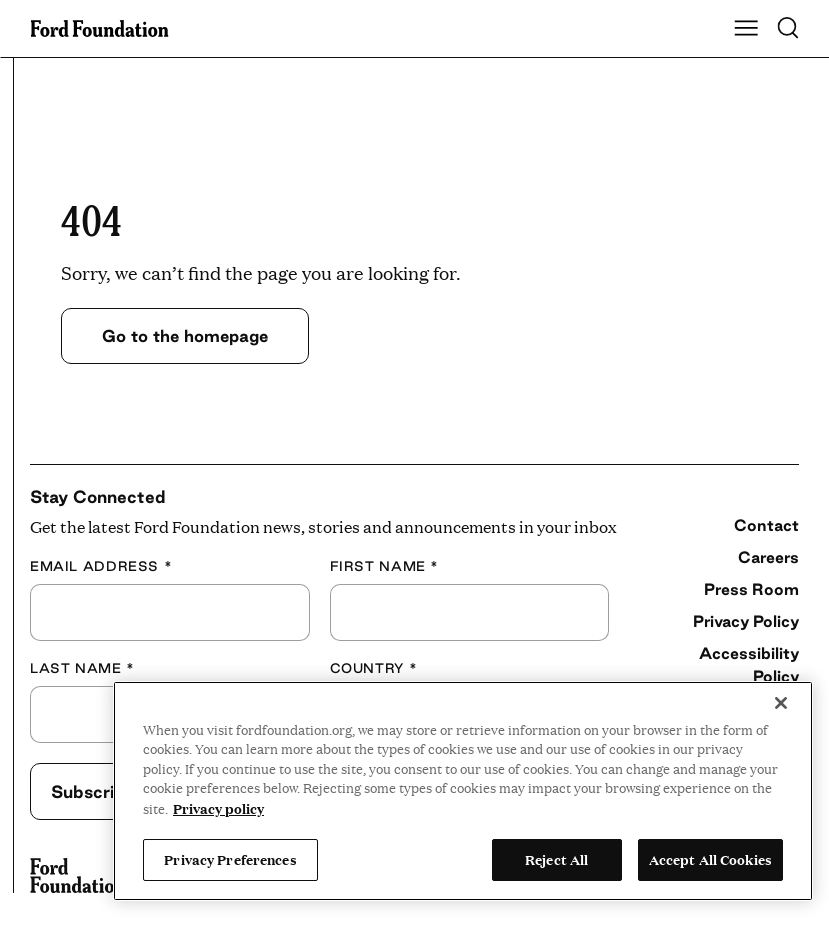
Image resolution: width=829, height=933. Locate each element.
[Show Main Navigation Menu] (746, 29)
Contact (766, 525)
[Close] (781, 703)
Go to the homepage (185, 335)
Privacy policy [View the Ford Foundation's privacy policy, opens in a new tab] (218, 808)
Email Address (101, 566)
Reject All (556, 859)
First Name (384, 566)
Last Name (82, 668)
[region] (463, 791)
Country (374, 668)
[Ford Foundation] (77, 876)
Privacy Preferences (230, 859)
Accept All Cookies (710, 859)
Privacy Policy (746, 621)
